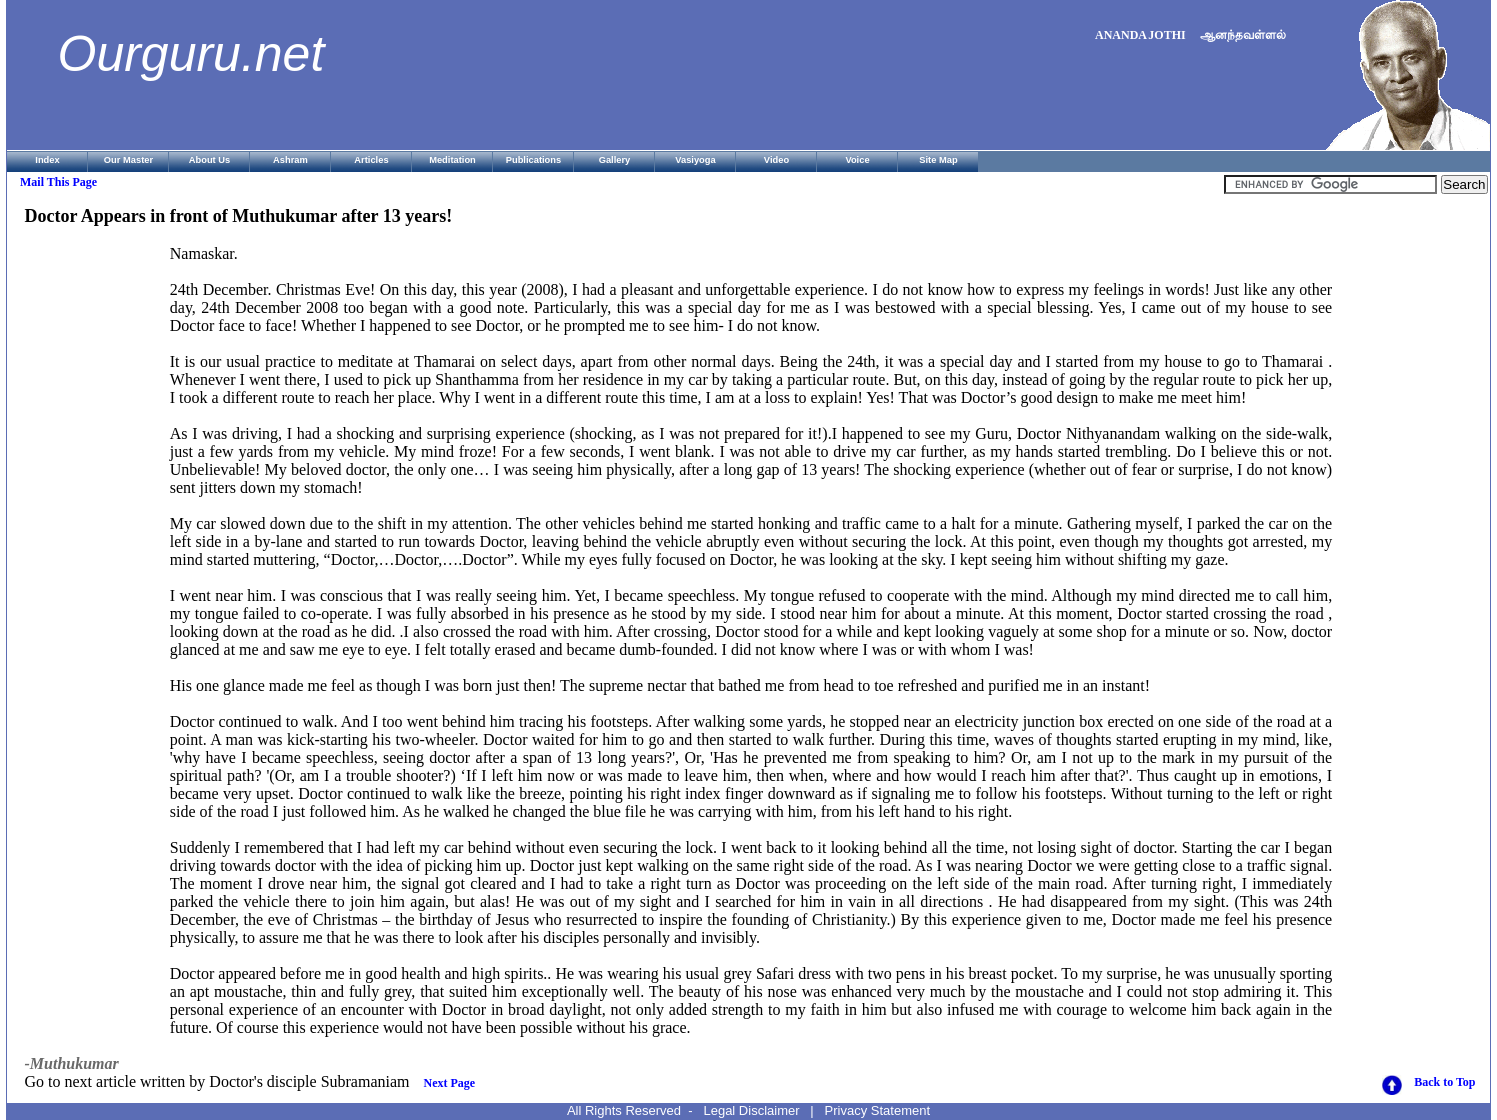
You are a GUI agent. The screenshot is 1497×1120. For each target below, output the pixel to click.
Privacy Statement (878, 1110)
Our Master (128, 160)
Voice (857, 160)
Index (47, 160)
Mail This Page (58, 182)
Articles (371, 160)
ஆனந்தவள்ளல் (1243, 35)
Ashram (290, 160)
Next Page (450, 1083)
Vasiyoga (695, 160)
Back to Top (1444, 1082)
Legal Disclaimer (751, 1110)
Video (776, 160)
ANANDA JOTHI (1140, 35)
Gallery (615, 160)
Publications (533, 160)
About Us (209, 160)
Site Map (938, 160)
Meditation (452, 160)
